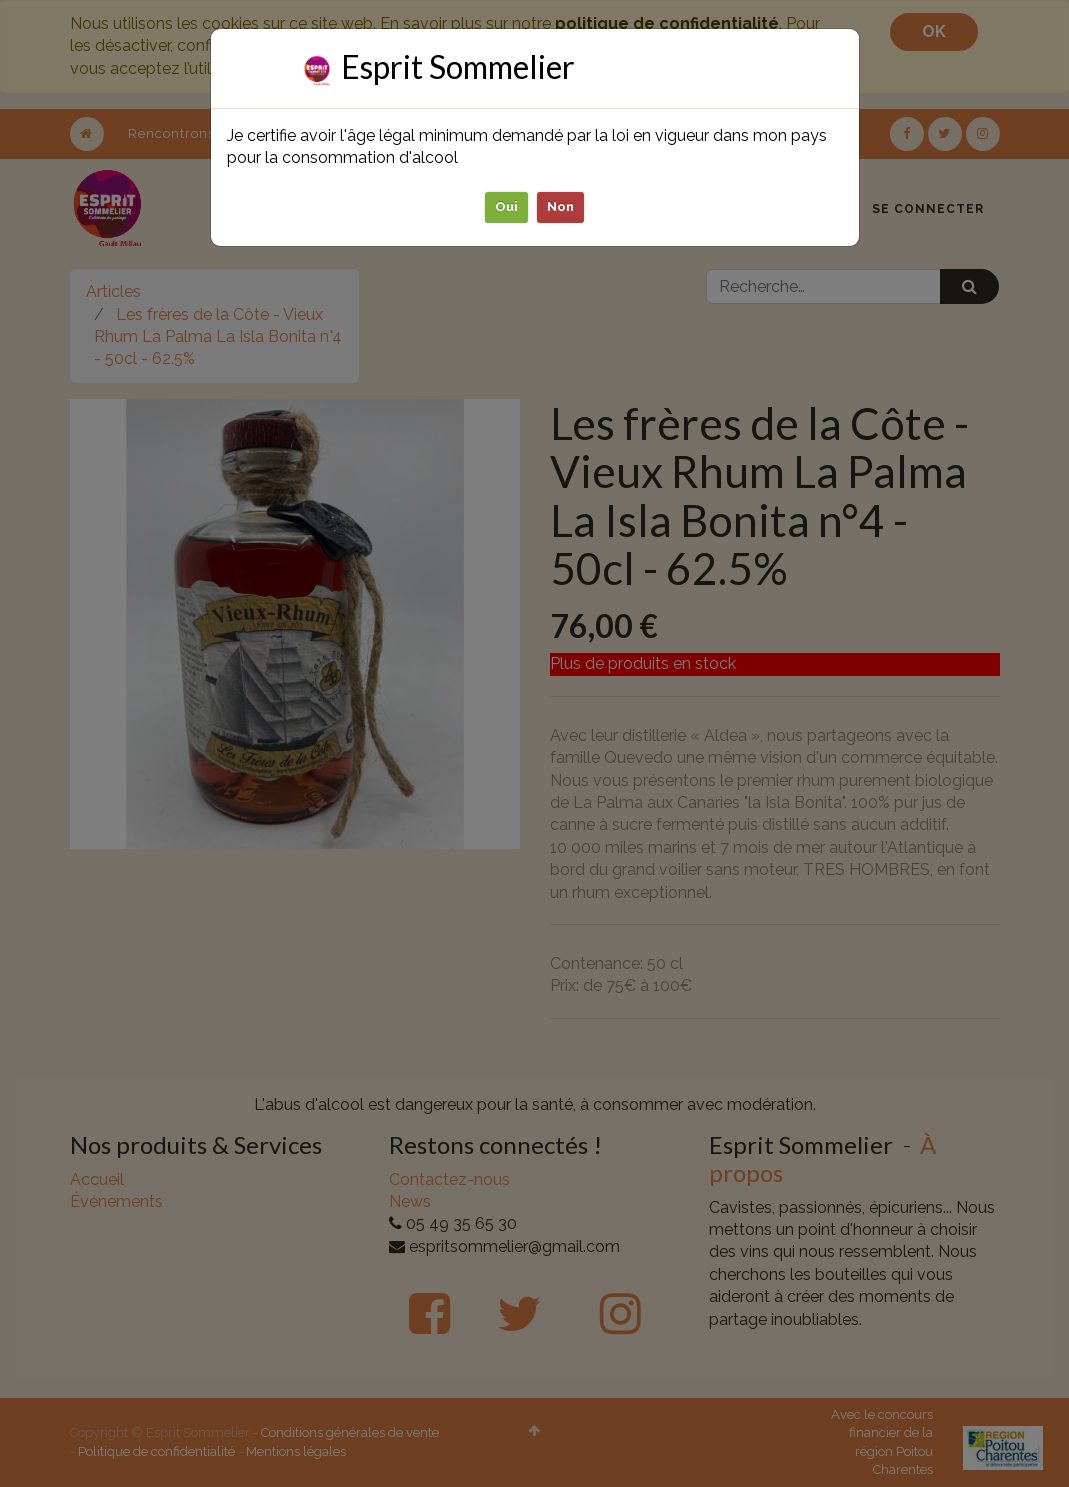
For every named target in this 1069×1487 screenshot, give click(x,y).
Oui (506, 206)
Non (560, 206)
